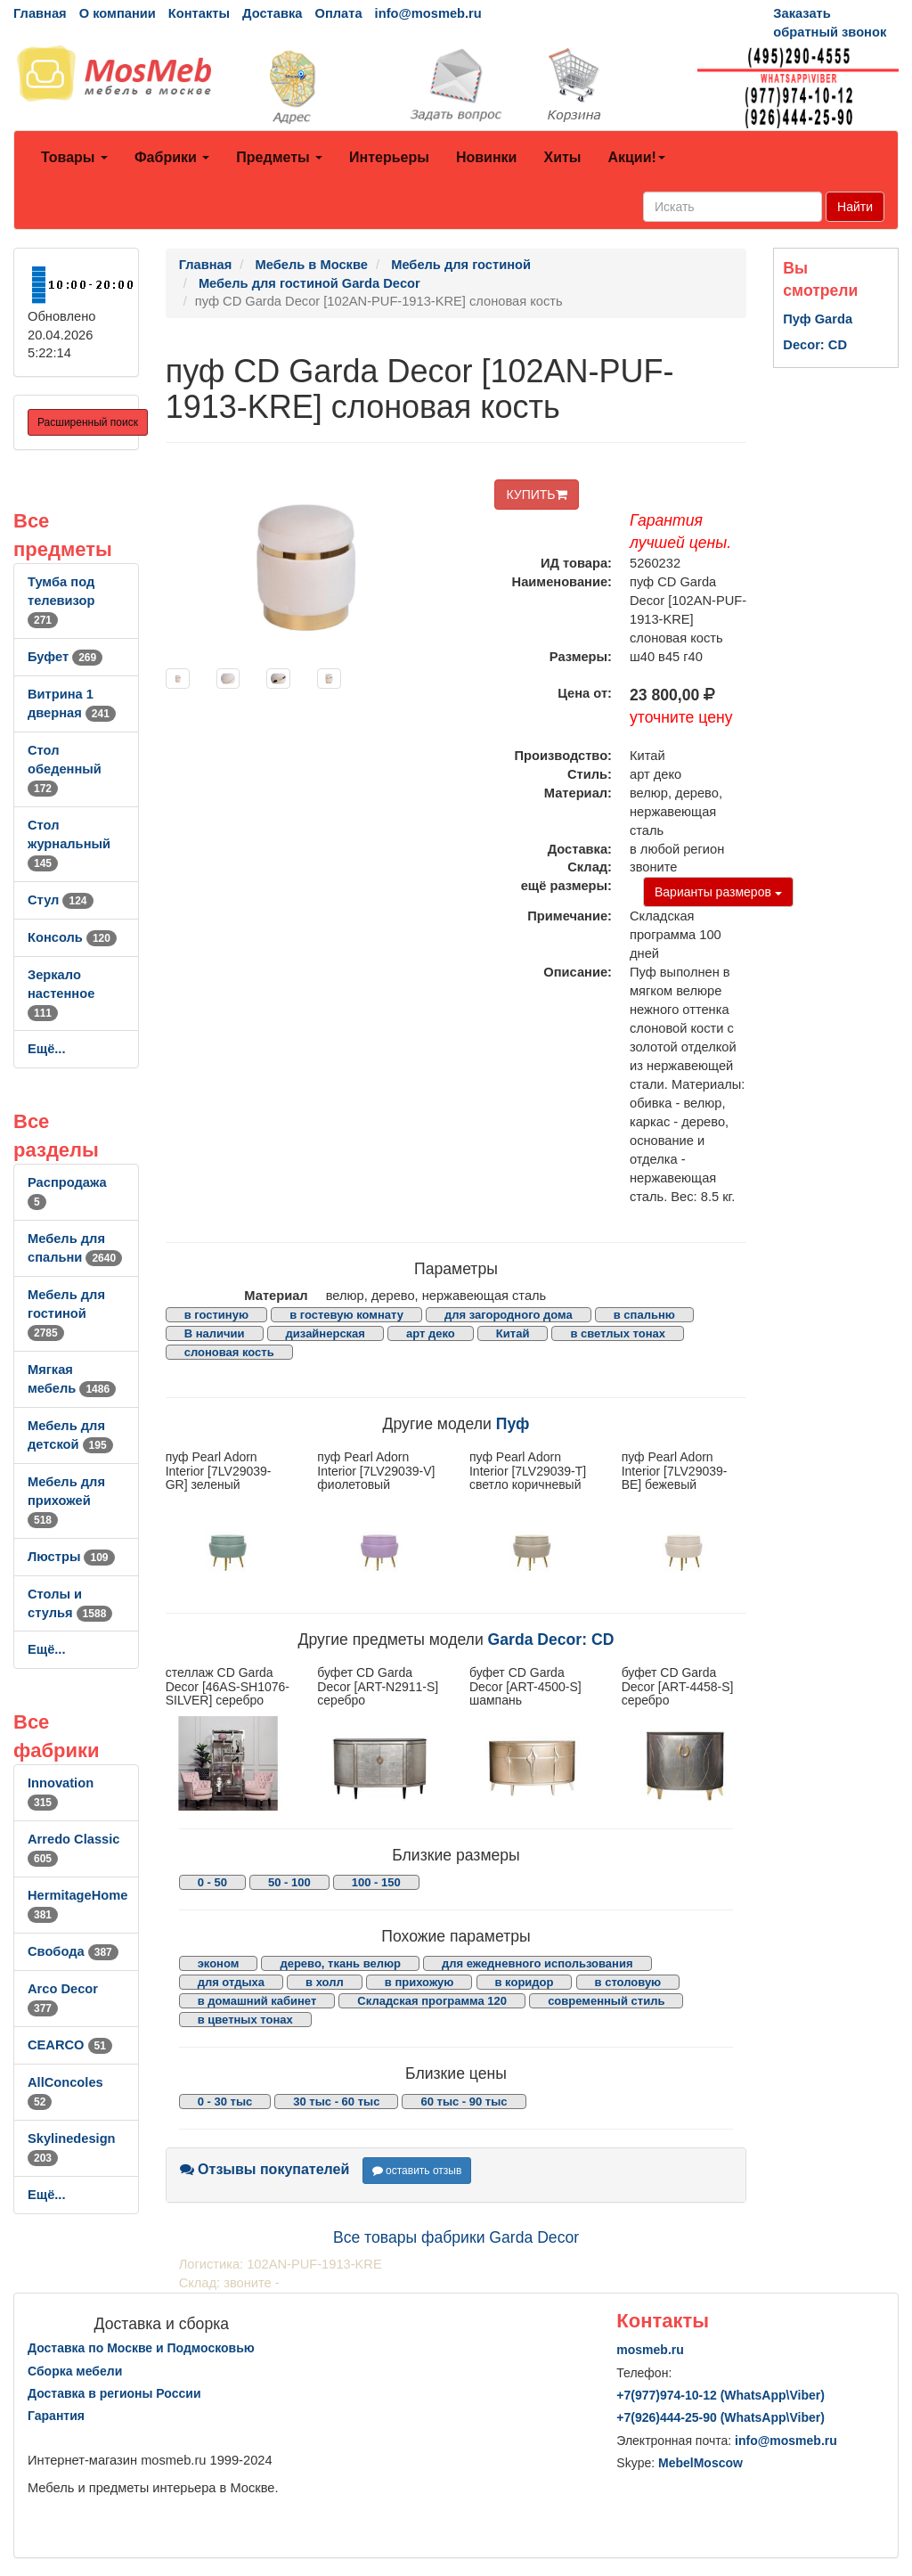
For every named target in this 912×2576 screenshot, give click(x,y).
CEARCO (70, 2045)
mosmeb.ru (649, 2350)
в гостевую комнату (346, 1314)
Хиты (562, 157)
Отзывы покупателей (265, 2169)
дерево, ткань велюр (340, 1963)
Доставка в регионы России (114, 2393)
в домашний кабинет (257, 2001)
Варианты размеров (718, 892)
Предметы (279, 157)
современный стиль (606, 2001)
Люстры (71, 1557)
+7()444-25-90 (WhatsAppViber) (720, 2417)
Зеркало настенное (61, 993)
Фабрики (171, 157)
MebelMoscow (700, 2463)
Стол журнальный (69, 844)
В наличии (214, 1333)
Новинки (486, 157)
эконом (219, 1963)
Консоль (72, 937)
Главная (40, 13)
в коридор (524, 1982)
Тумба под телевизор (61, 600)
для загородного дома (508, 1314)
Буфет (65, 657)
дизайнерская (325, 1333)
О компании (117, 13)
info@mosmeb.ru (428, 13)
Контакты (199, 13)
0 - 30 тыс (225, 2101)
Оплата (338, 13)
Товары (74, 157)
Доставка (272, 13)
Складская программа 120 (432, 2001)
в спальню (644, 1314)
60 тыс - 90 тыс (463, 2101)
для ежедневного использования (537, 1963)
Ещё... (47, 1049)
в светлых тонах (617, 1333)
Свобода (73, 1951)
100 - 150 (376, 1882)
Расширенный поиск (87, 422)
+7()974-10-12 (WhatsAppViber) (720, 2395)
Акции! (635, 157)
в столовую (628, 1982)
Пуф (513, 1424)
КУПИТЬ (536, 494)
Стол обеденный (65, 769)
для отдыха (231, 1982)
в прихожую (419, 1982)
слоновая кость (229, 1352)
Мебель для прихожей (66, 1500)
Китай (513, 1333)
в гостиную (216, 1314)
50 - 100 (289, 1882)
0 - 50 (212, 1882)
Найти (855, 207)
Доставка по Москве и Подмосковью (141, 2348)
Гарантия (56, 2415)
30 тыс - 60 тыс (336, 2101)
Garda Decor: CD (551, 1639)
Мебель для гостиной (66, 1313)
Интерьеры (389, 157)
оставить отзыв (417, 2170)
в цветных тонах (245, 2019)
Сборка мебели (75, 2371)
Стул (61, 900)
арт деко (430, 1333)
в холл (324, 1982)
